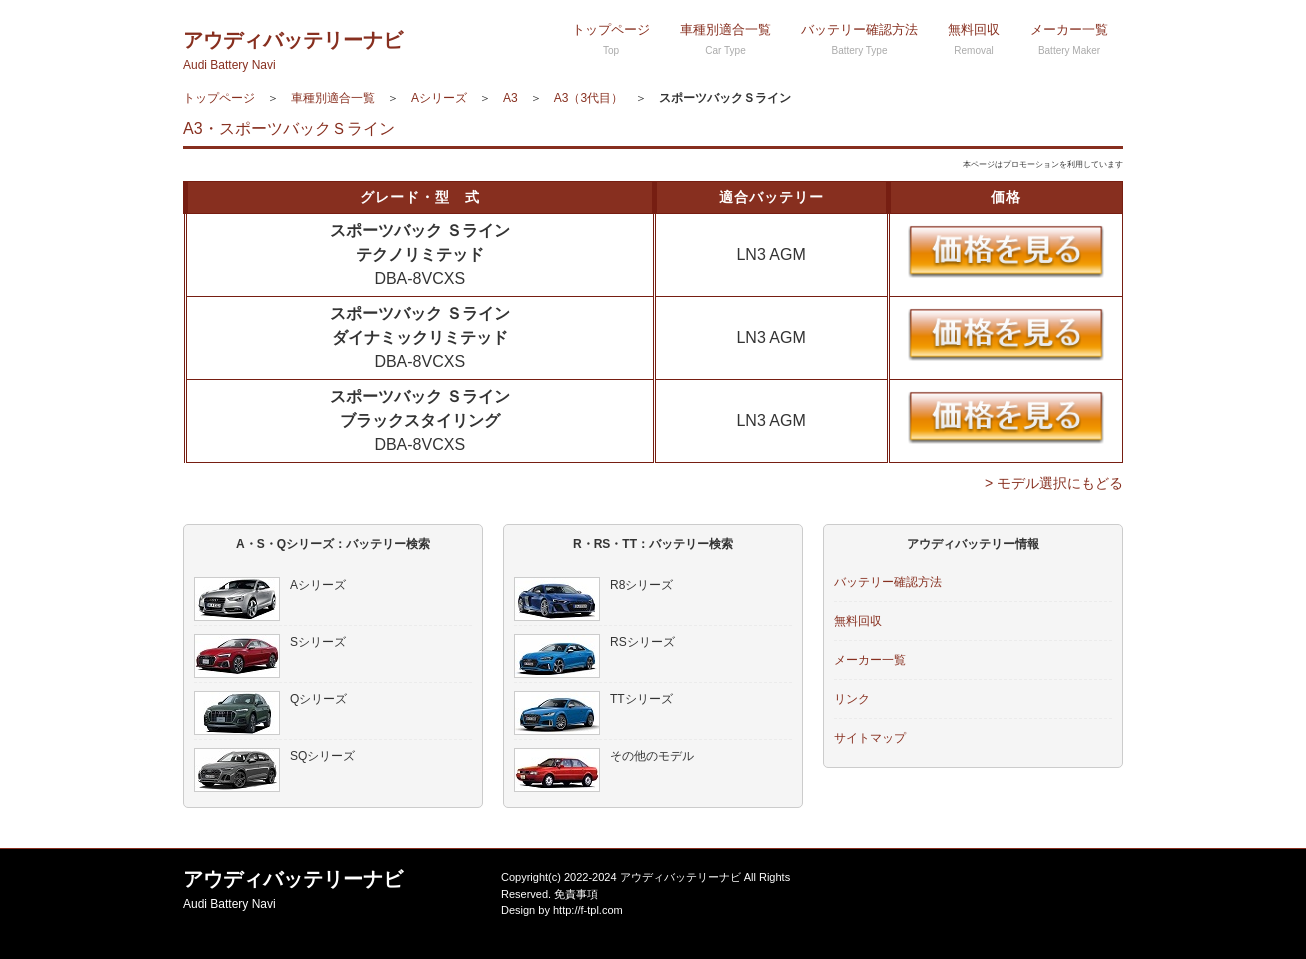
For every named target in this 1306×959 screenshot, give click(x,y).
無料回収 (974, 39)
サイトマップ (870, 738)
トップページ (611, 39)
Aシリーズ (439, 98)
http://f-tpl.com (588, 910)
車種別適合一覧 (725, 39)
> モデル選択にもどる (1054, 483)
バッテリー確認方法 (859, 39)
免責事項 (576, 894)
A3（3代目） (588, 98)
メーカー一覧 (1069, 39)
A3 (510, 98)
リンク (852, 699)
